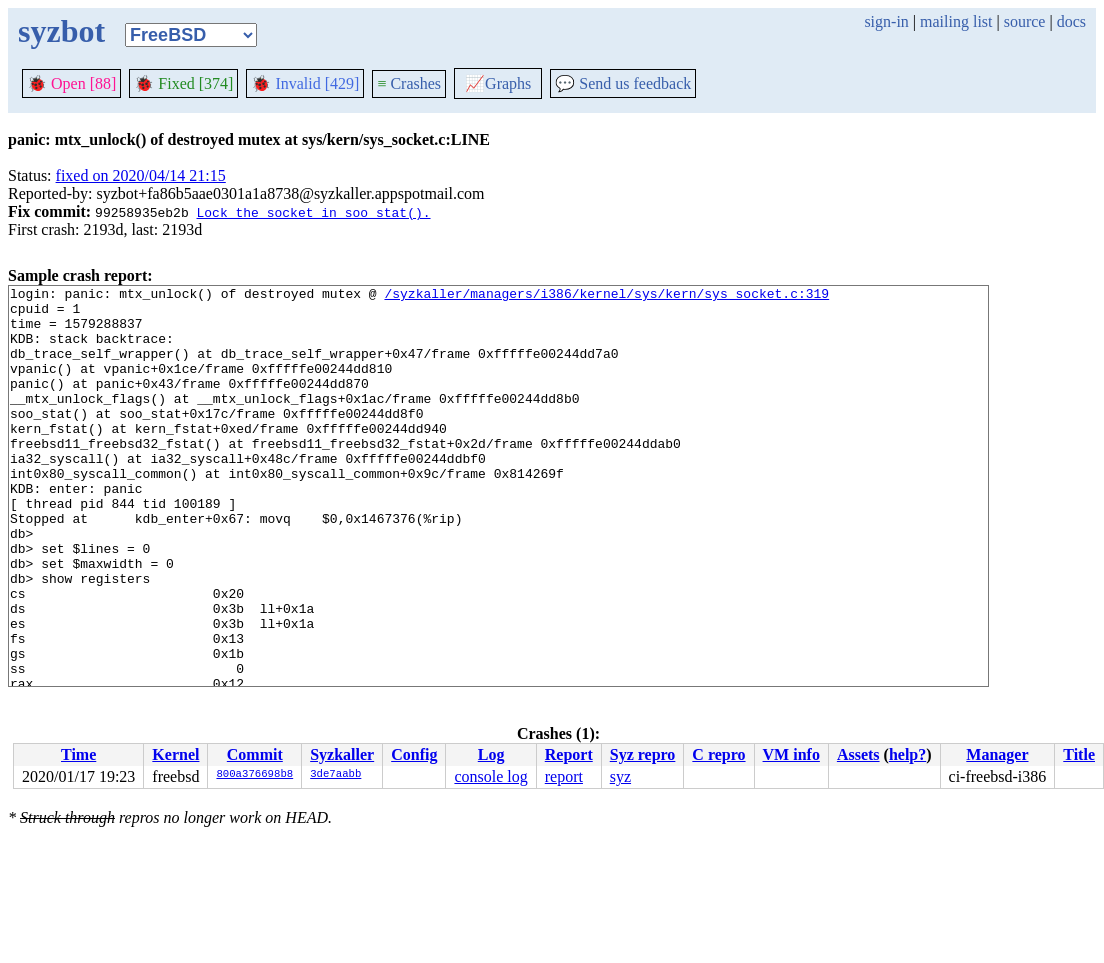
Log (491, 754)
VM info (791, 754)
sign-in (886, 21)
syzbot (61, 31)
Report (569, 754)
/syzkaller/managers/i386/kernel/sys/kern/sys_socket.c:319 (606, 296)
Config (414, 754)
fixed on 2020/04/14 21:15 (141, 175)
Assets (858, 754)
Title (1079, 754)
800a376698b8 (254, 775)
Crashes (409, 83)
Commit (255, 754)
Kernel (175, 754)
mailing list (956, 21)
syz (620, 776)
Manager (997, 754)
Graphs (498, 83)
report (564, 776)
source (1025, 21)
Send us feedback (623, 83)
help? (907, 754)
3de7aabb (335, 775)
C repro (718, 754)
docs (1071, 21)
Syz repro (643, 754)
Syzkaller (342, 754)
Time (78, 754)
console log (490, 776)
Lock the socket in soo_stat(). (313, 212)
